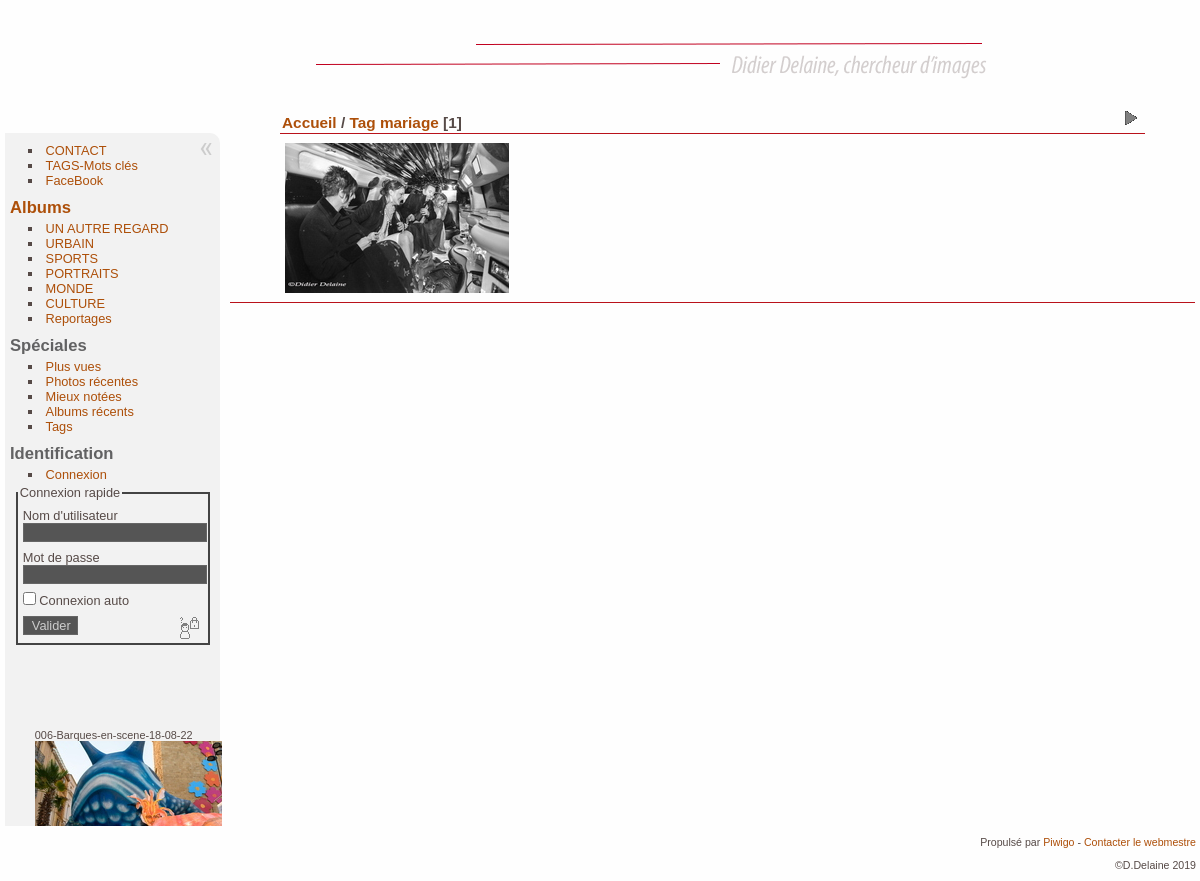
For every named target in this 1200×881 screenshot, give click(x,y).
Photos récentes (92, 381)
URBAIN (70, 243)
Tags (59, 426)
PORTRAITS (82, 273)
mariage (409, 122)
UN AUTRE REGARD (107, 228)
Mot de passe (61, 557)
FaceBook (75, 180)
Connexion (76, 474)
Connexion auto (76, 600)
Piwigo (1058, 842)
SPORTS (72, 258)
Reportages (79, 318)
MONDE (70, 288)
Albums (40, 207)
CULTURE (76, 303)
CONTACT (76, 150)
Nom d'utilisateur (70, 515)
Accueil (309, 122)
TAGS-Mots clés (92, 165)
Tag (362, 122)
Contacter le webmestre (1140, 842)
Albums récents (90, 411)
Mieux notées (84, 396)
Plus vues (73, 366)
